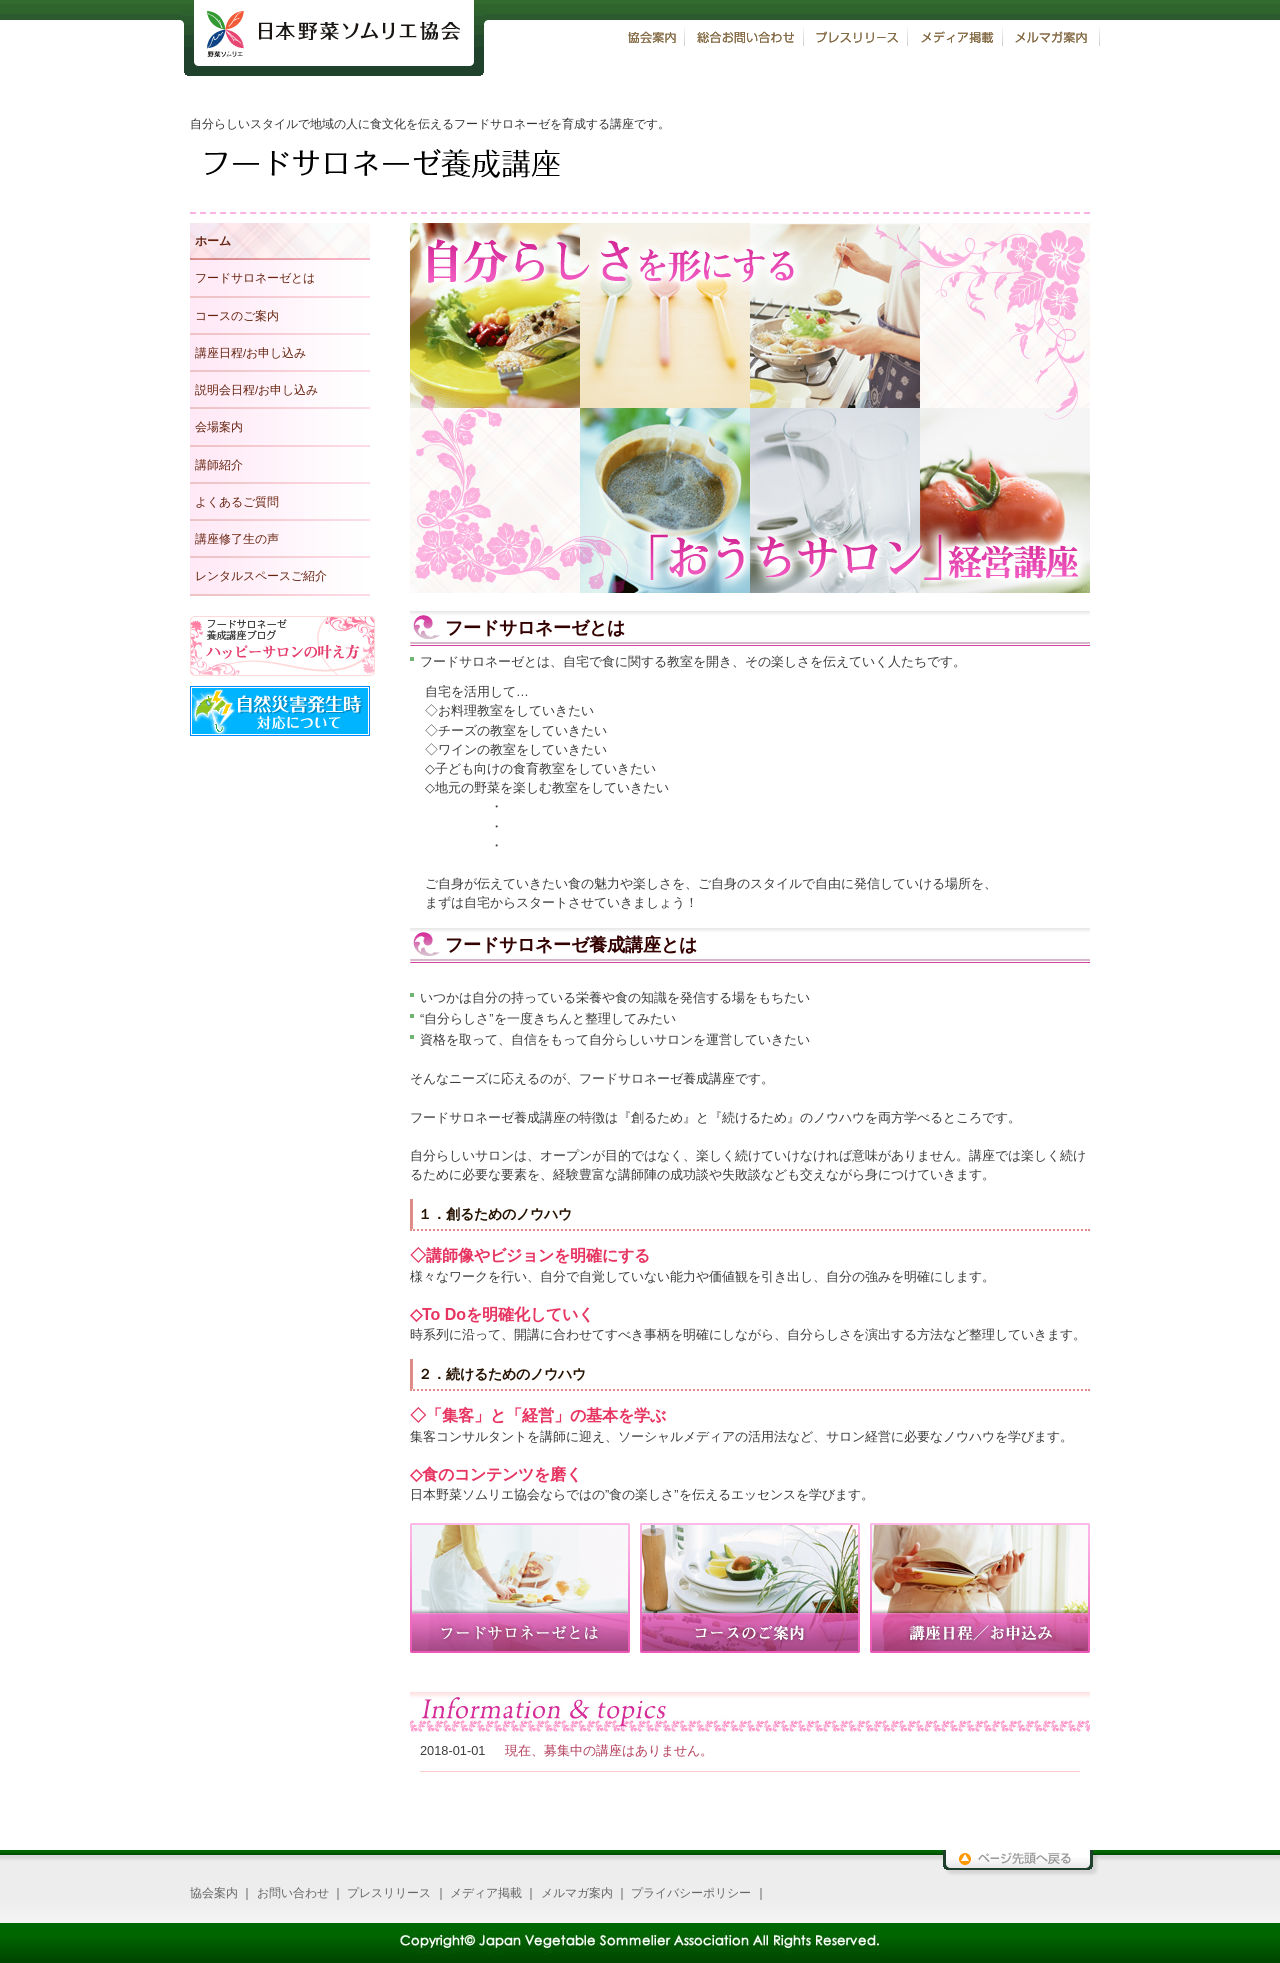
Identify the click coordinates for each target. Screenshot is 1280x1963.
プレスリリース (389, 1893)
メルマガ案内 (577, 1893)
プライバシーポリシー (691, 1893)
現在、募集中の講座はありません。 (609, 1750)
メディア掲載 (486, 1893)
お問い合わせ (293, 1893)
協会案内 (214, 1893)
